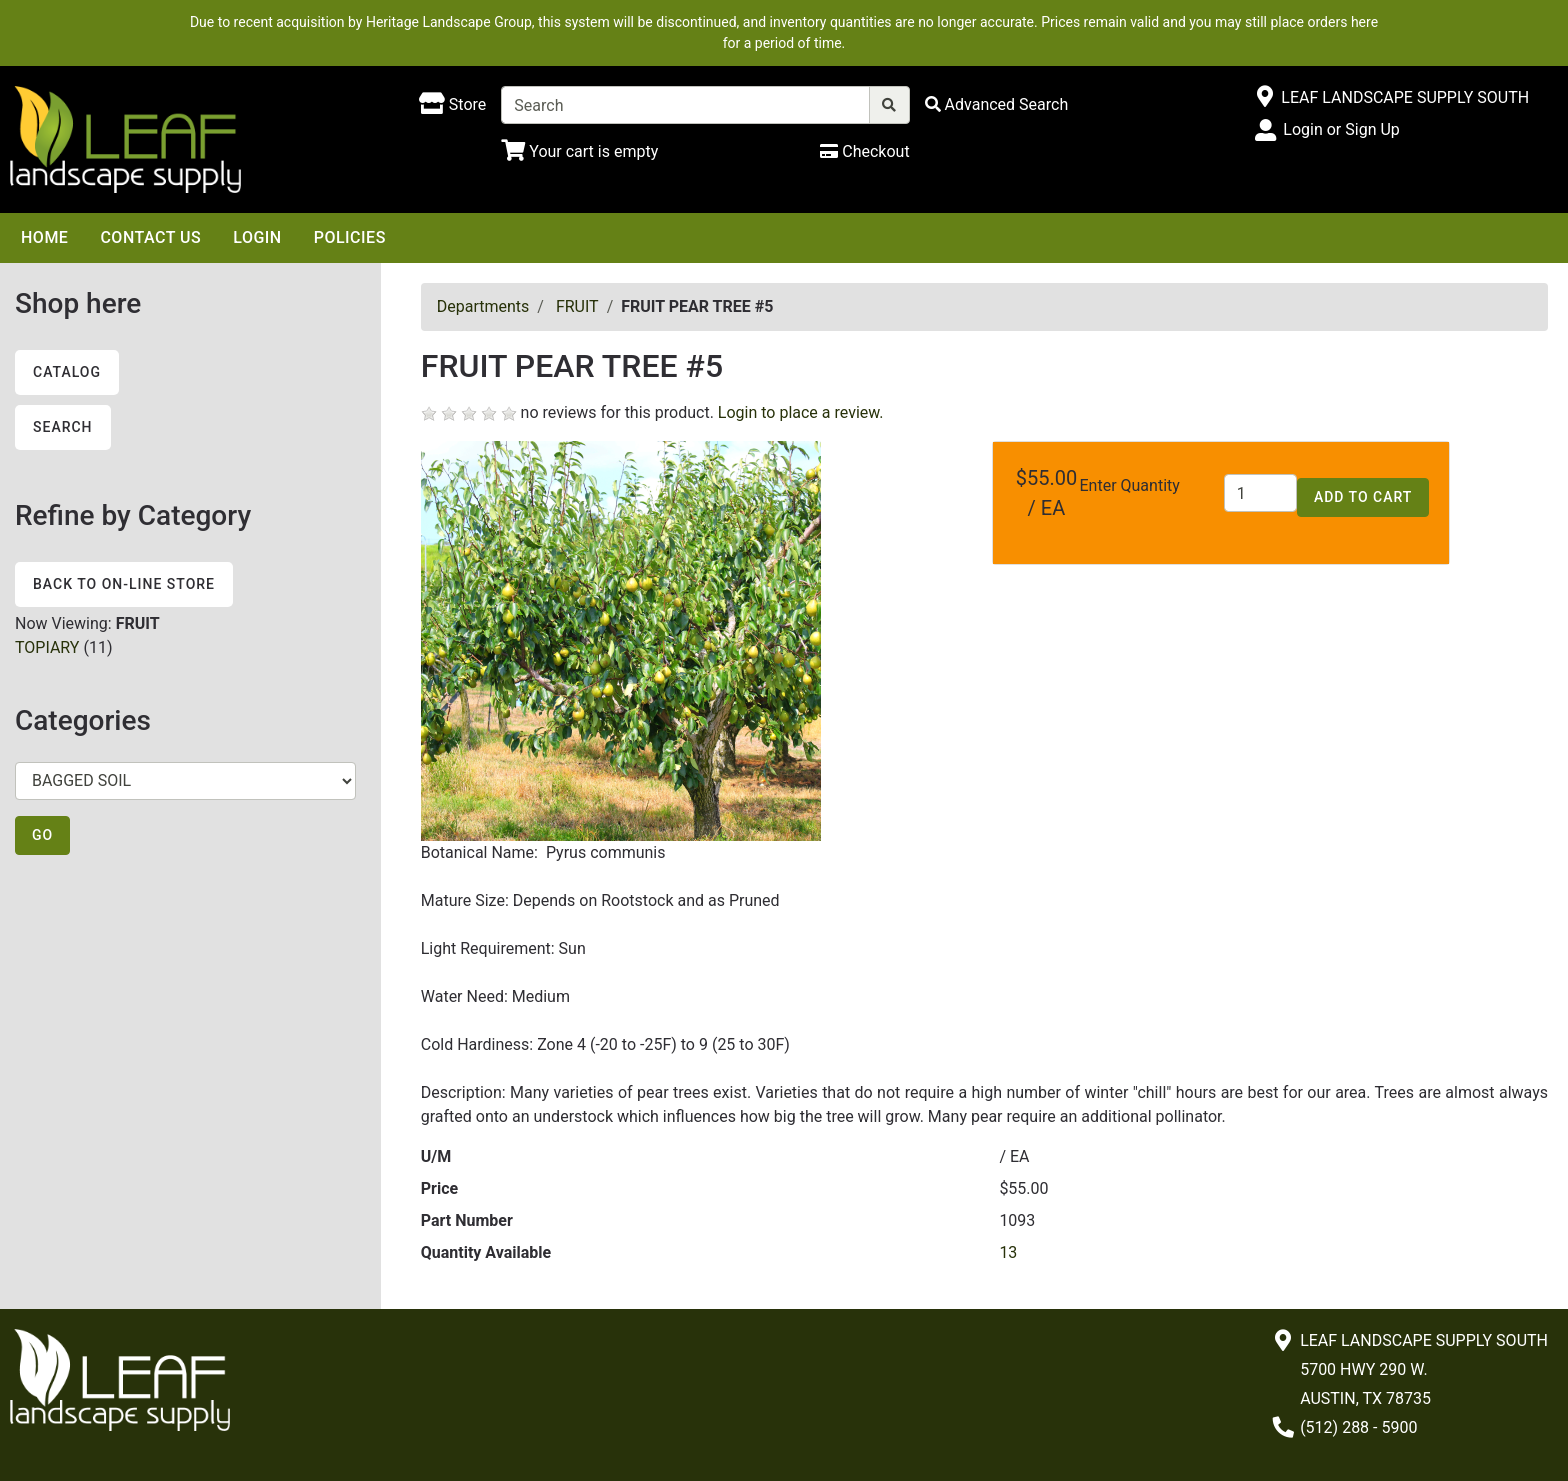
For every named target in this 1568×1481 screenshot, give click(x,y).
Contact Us (150, 237)
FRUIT (577, 306)
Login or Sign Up (1341, 129)
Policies (350, 237)
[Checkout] (864, 151)
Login (257, 237)
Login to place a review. (801, 412)
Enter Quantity (1130, 485)
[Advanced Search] (997, 104)
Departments (483, 306)
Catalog (67, 372)
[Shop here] (452, 105)
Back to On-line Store (124, 584)
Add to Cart (1363, 497)
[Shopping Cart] (579, 151)
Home (44, 237)
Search (63, 427)
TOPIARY (47, 647)
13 (1008, 1252)
